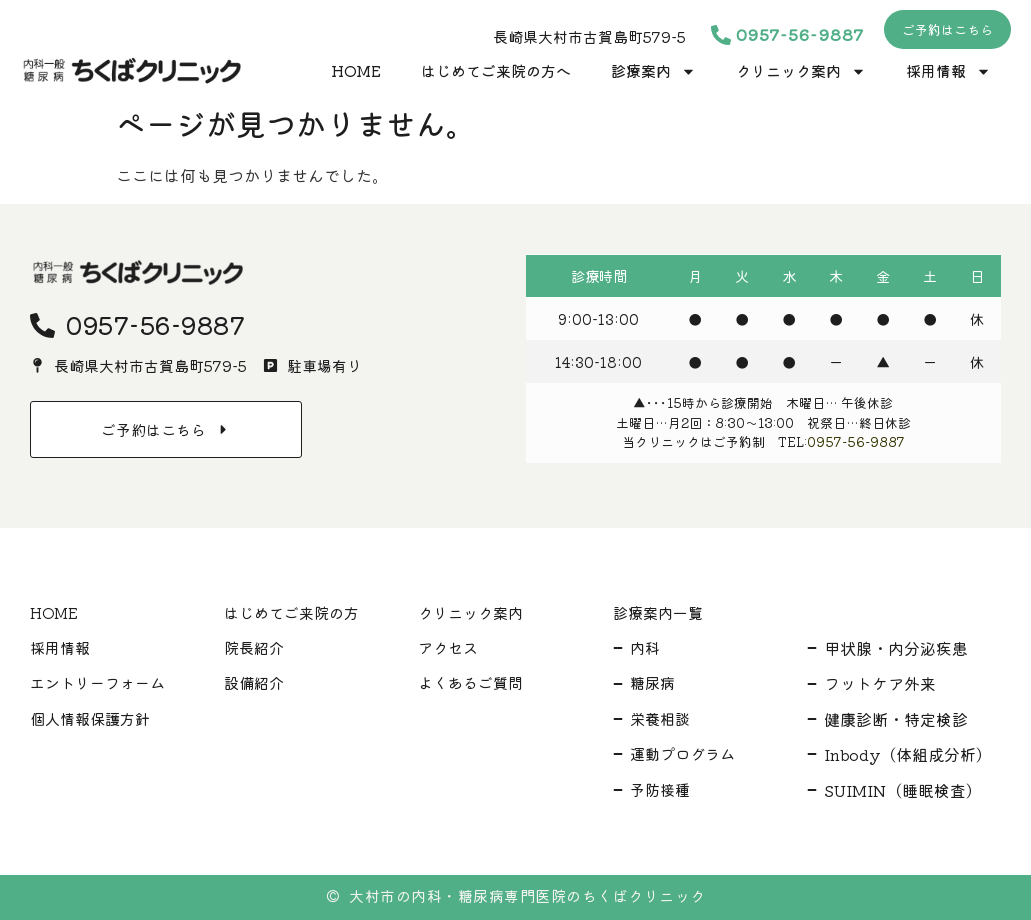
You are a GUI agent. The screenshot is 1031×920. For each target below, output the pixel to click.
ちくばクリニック (644, 895)
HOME (356, 70)
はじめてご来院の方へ (496, 70)
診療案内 (653, 71)
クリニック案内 (801, 71)
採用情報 (948, 71)
